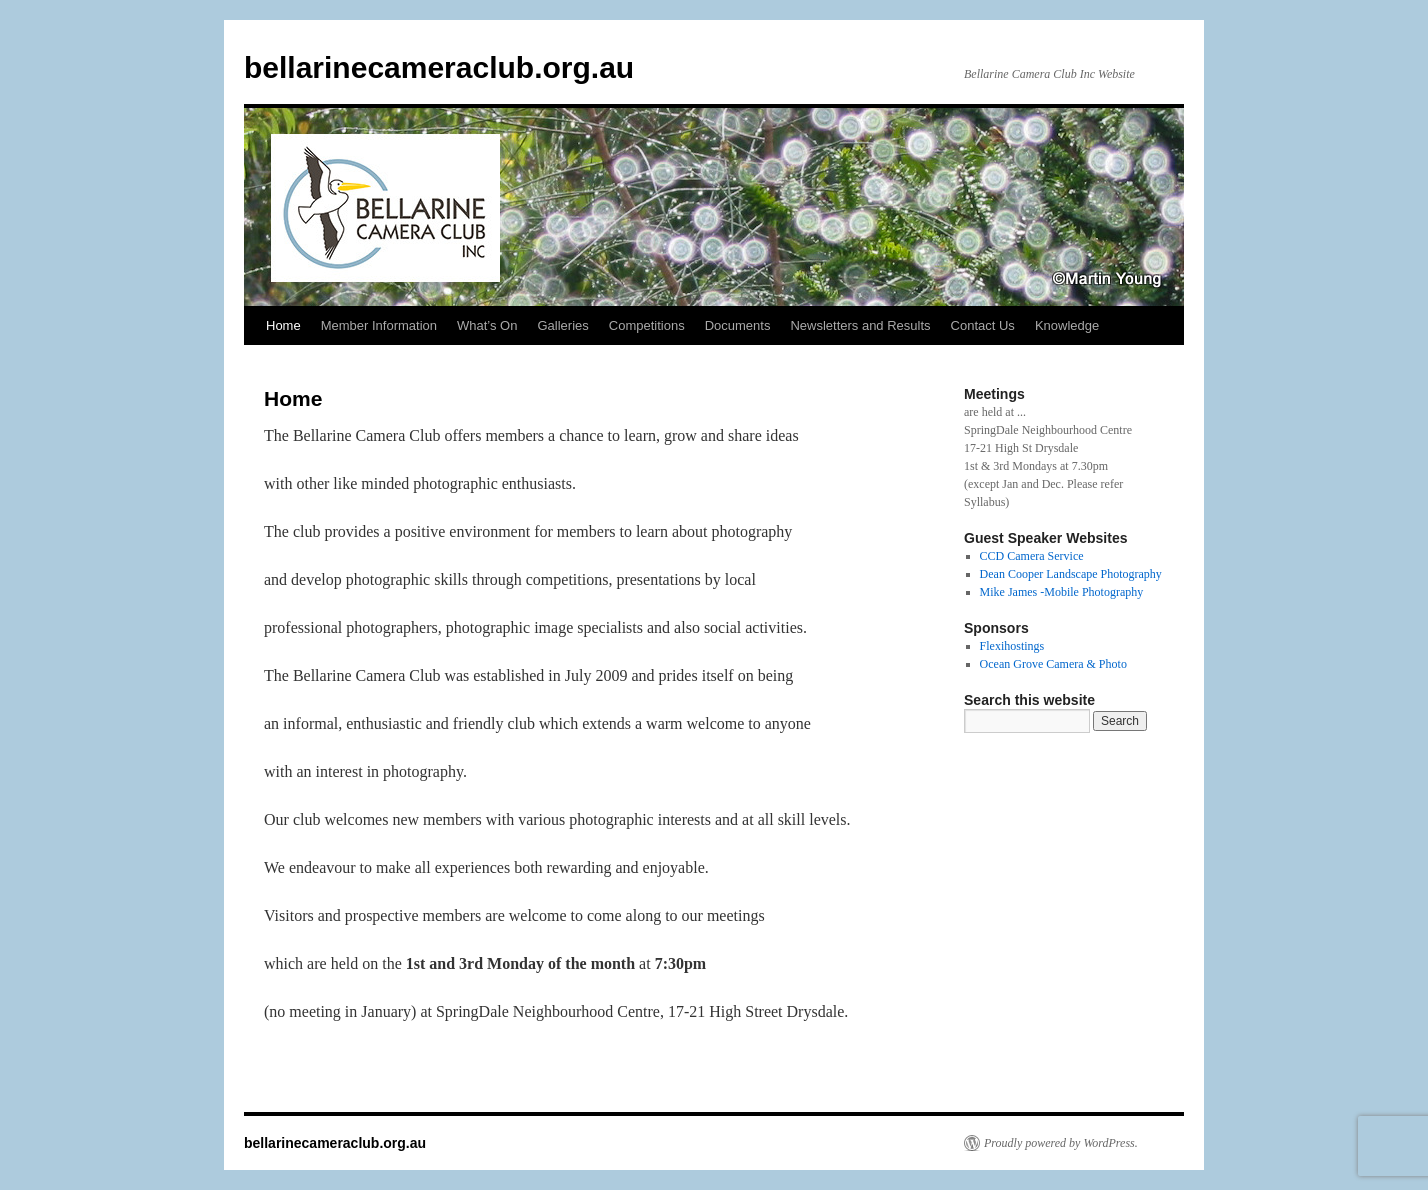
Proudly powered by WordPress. (1061, 1143)
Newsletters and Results (860, 325)
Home (283, 325)
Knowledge (1067, 325)
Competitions (647, 325)
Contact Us (983, 325)
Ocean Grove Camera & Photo (1053, 664)
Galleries (562, 325)
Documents (738, 325)
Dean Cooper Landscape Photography (1071, 574)
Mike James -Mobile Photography (1062, 592)
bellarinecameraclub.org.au (439, 67)
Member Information (379, 325)
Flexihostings (1012, 646)
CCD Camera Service (1032, 556)
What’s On (487, 325)
